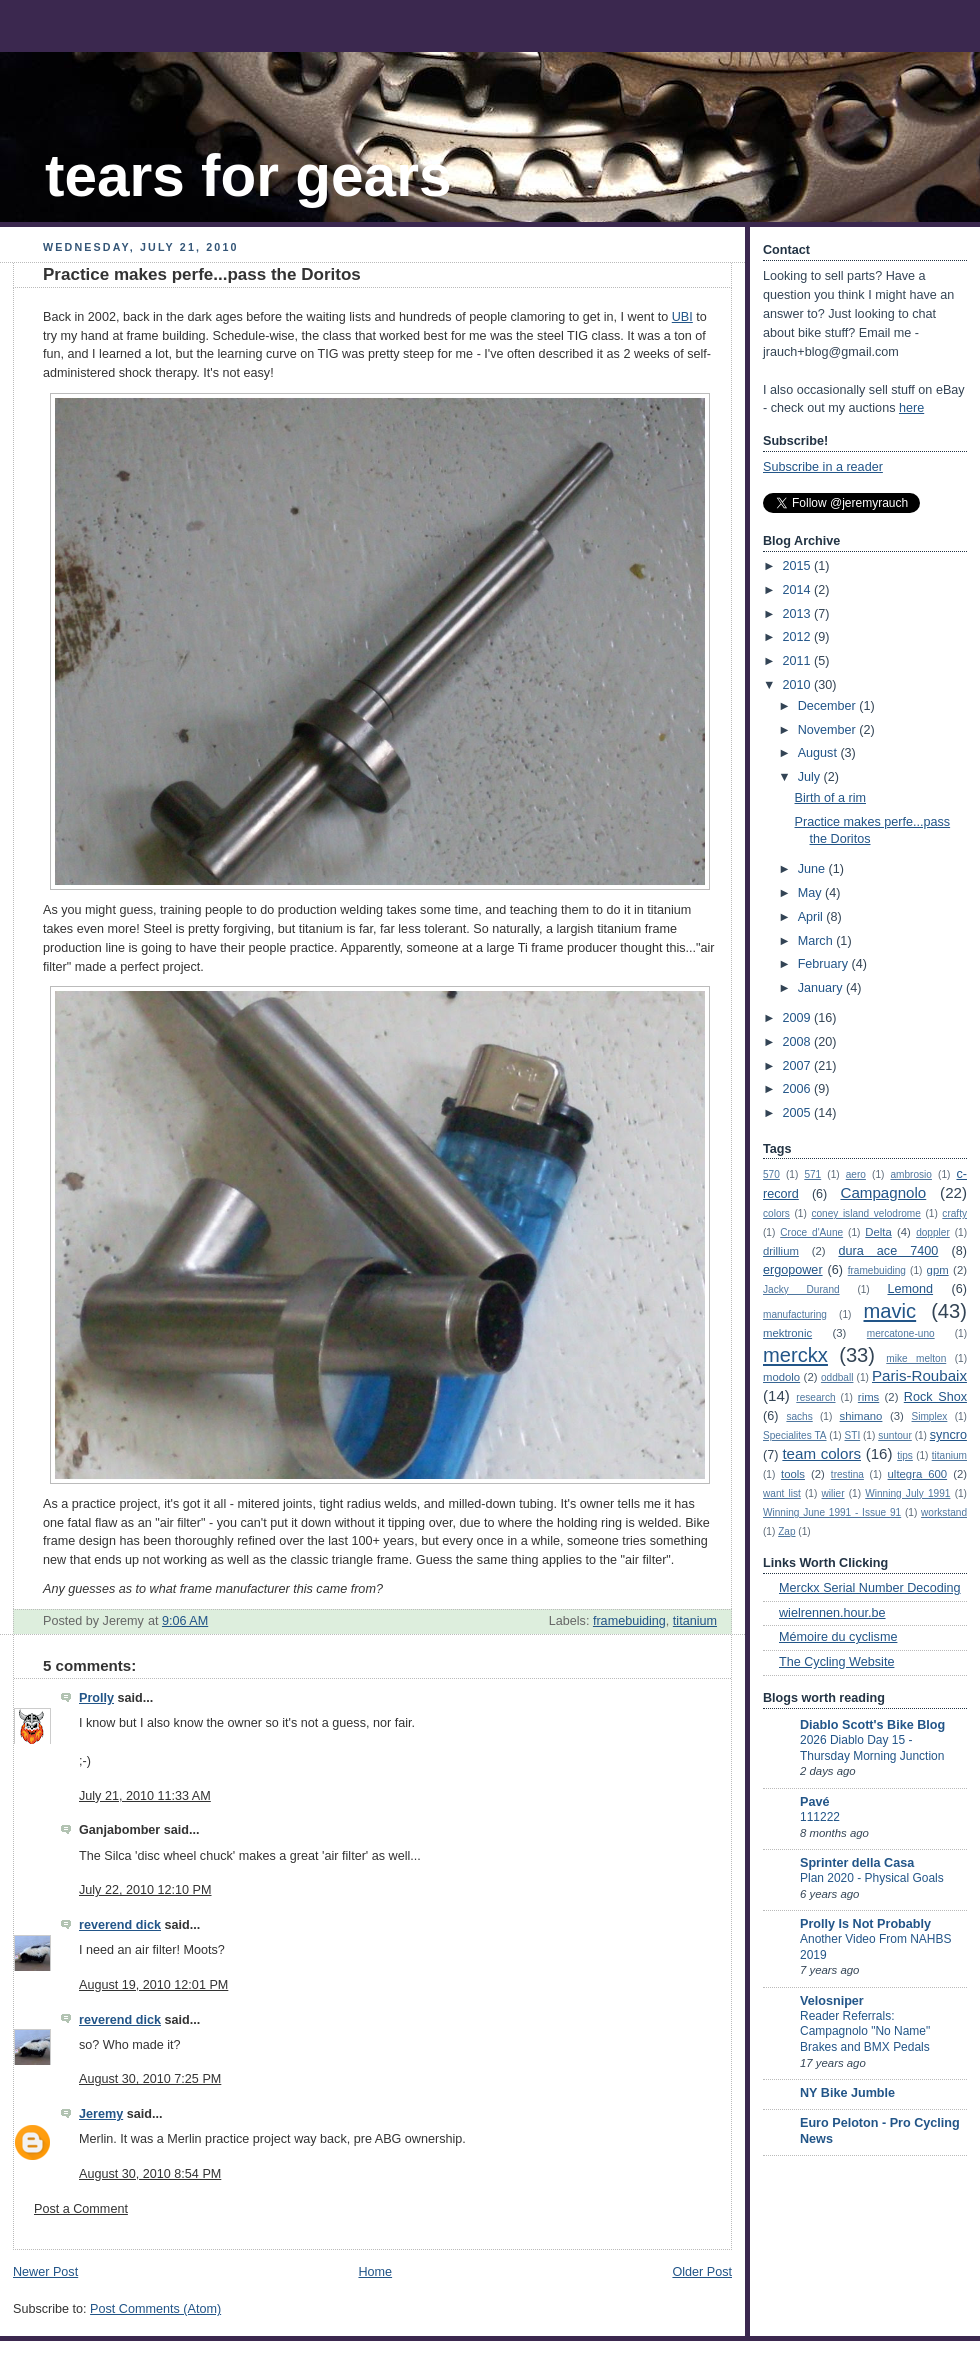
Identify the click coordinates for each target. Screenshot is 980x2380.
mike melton (916, 1358)
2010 (799, 685)
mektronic (787, 1333)
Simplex (930, 1416)
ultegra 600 (918, 1474)
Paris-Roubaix (919, 1375)
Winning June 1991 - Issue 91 (832, 1512)
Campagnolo (883, 1192)
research (815, 1397)
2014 (799, 590)
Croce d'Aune (811, 1232)
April (812, 917)
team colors (821, 1453)
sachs (799, 1416)
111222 (820, 1817)
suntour (895, 1435)
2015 (799, 566)
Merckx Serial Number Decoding (870, 1588)
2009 (799, 1018)
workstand (944, 1512)
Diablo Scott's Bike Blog (872, 1725)
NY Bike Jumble (847, 2093)
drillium (781, 1251)
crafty (954, 1213)
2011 (799, 661)
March (817, 941)
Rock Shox (935, 1397)
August (819, 753)
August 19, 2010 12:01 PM (153, 1985)
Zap (786, 1531)
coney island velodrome (865, 1213)
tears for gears (248, 175)
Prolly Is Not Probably (865, 1924)
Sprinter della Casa (857, 1863)
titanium (695, 1621)
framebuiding (629, 1621)
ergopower (793, 1270)
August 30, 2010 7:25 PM (150, 2079)
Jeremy (101, 2114)
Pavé (814, 1802)
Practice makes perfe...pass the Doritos (202, 274)
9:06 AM (185, 1621)
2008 (799, 1042)
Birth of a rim (830, 798)
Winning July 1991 (907, 1493)
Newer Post (45, 2272)
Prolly (96, 1698)
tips (905, 1455)
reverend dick (120, 1925)
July (811, 777)
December (829, 706)
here (911, 408)
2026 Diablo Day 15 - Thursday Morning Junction (872, 1748)
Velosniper (832, 2001)
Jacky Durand (801, 1289)
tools (793, 1474)
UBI (682, 317)
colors (776, 1213)
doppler (933, 1232)
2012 (799, 637)
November (829, 730)
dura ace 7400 (888, 1251)
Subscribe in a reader (823, 467)
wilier (833, 1493)
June (813, 869)
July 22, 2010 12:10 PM (145, 1890)
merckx (795, 1355)
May (811, 893)
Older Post (702, 2272)
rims (868, 1397)
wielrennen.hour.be (832, 1613)
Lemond (910, 1289)
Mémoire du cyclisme (838, 1637)
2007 (799, 1066)
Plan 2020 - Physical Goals (872, 1878)
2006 (799, 1089)
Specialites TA (795, 1435)
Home (375, 2272)
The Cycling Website (836, 1662)
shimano (861, 1416)
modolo (781, 1377)
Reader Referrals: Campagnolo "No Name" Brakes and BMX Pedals (865, 2031)
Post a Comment (81, 2209)
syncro (948, 1435)
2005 (799, 1113)
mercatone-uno (901, 1333)
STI (853, 1435)
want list (782, 1493)
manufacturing (795, 1314)
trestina (847, 1474)
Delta (878, 1232)
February (825, 964)
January (822, 988)
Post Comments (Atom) (155, 2309)
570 (771, 1174)
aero (856, 1174)
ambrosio (910, 1174)
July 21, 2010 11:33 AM (145, 1796)
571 (812, 1174)
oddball (837, 1377)
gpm (938, 1270)
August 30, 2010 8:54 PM (150, 2174)
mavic (890, 1311)
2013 (799, 614)
